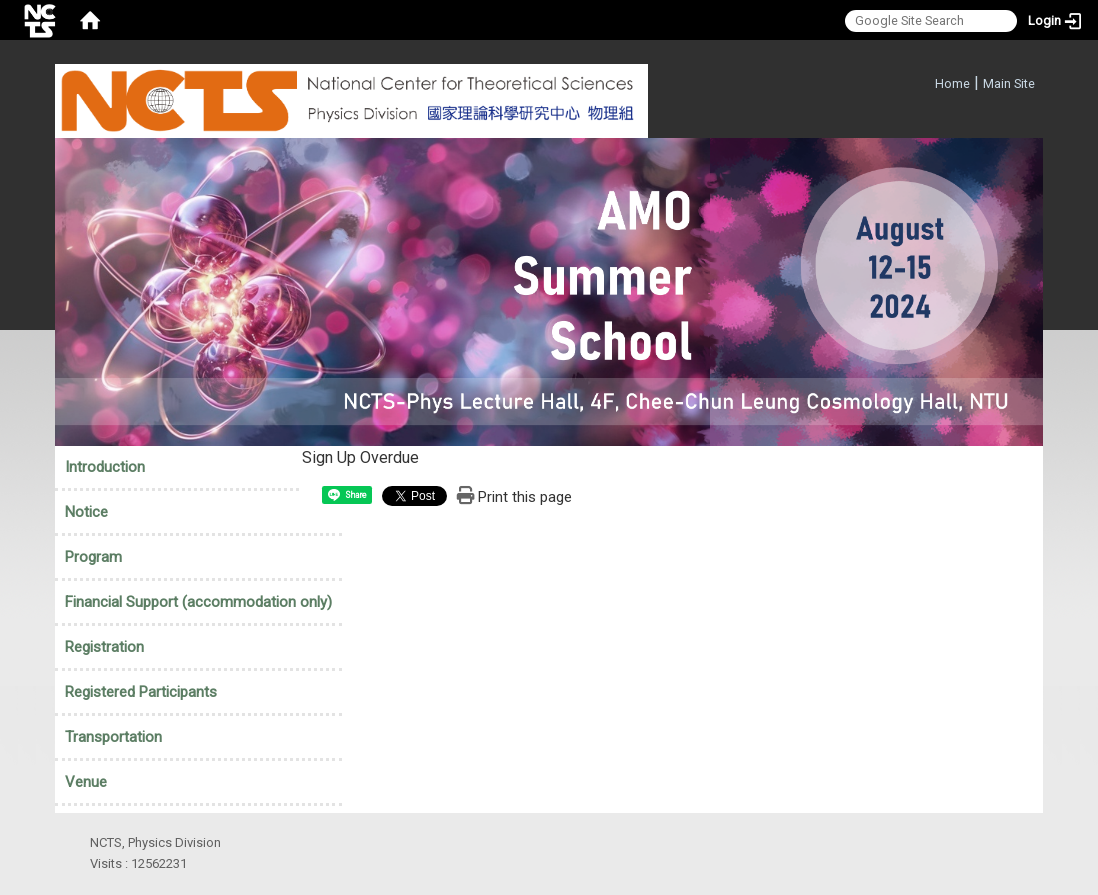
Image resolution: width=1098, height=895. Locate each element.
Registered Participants (141, 692)
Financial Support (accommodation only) (198, 602)
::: (924, 80)
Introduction (105, 467)
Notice (86, 512)
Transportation (113, 737)
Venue (86, 782)
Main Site (1009, 83)
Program (93, 557)
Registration (104, 647)
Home (952, 83)
